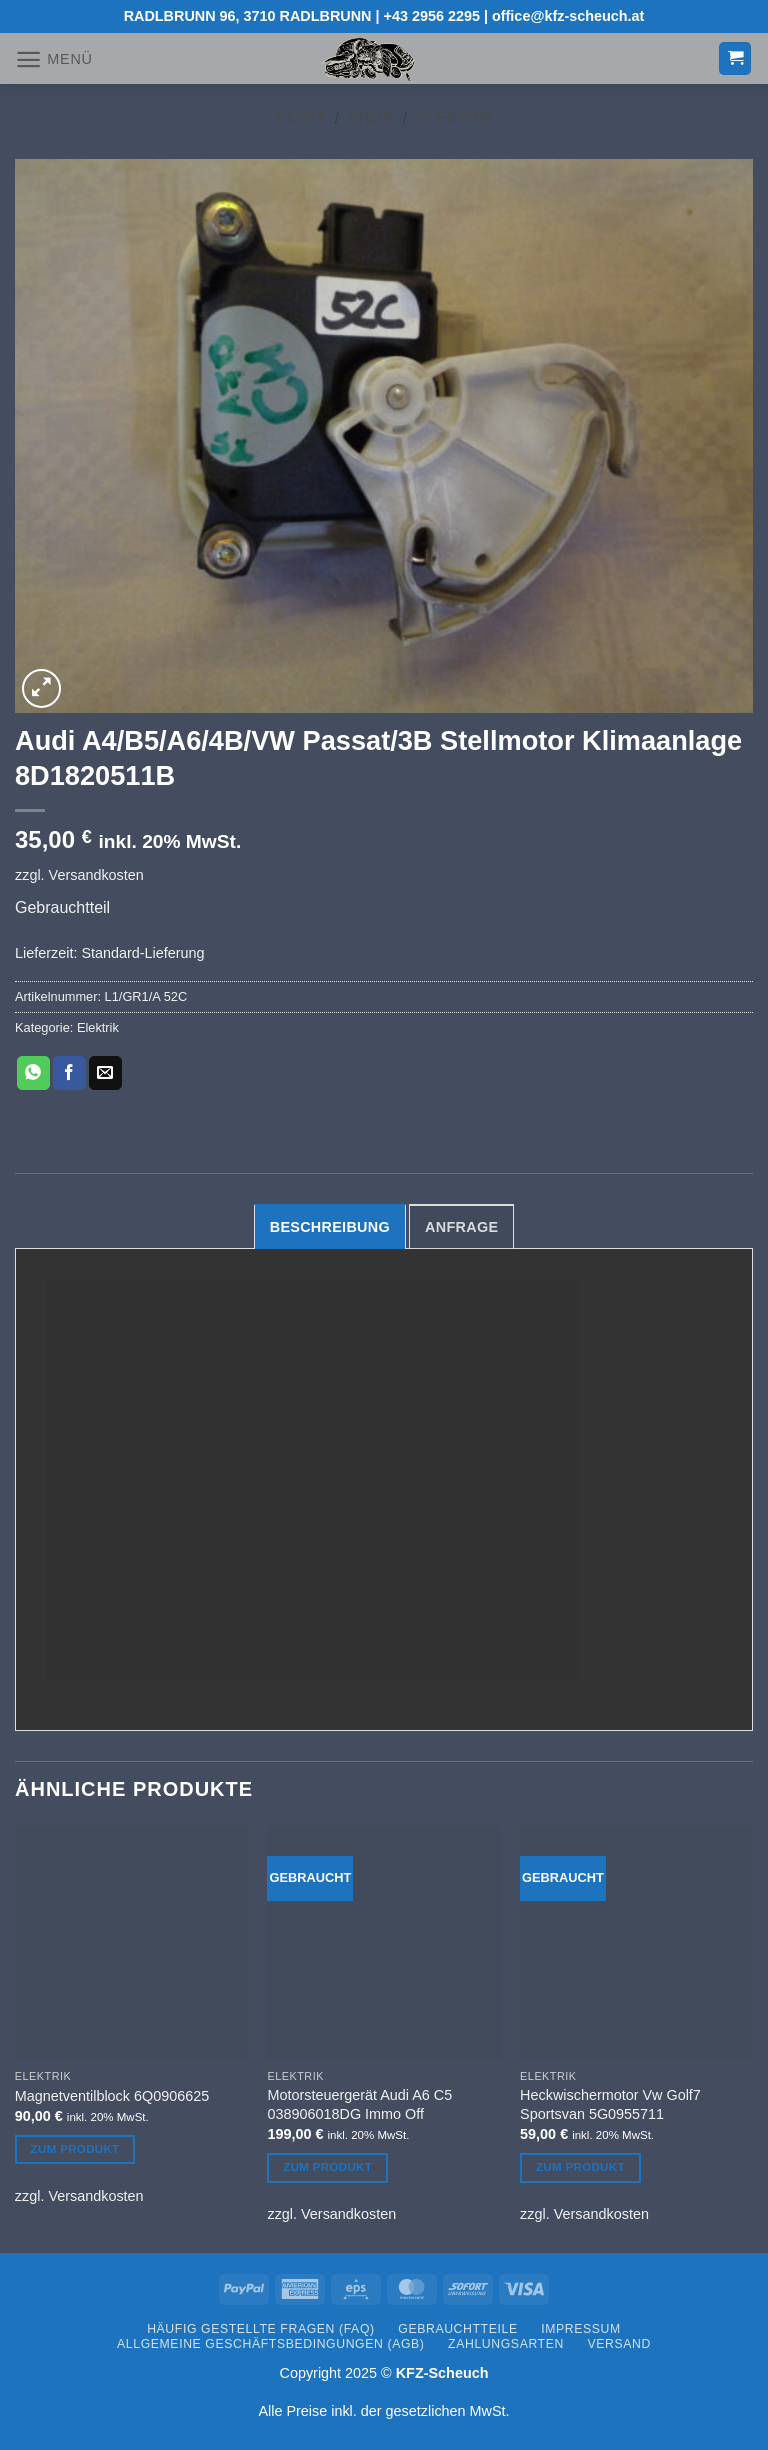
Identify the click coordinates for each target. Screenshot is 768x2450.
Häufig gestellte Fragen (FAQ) (261, 2329)
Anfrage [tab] (461, 1227)
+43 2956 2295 (432, 16)
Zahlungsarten (506, 2344)
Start (299, 118)
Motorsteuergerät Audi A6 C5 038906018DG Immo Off (359, 2104)
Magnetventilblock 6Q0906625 (112, 2096)
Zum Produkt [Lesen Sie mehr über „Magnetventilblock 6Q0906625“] (75, 2149)
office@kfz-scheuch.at (568, 16)
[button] (54, 59)
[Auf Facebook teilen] (69, 1073)
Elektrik (454, 118)
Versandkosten (96, 875)
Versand (619, 2344)
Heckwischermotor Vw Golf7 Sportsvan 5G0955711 (610, 2104)
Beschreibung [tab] (330, 1227)
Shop (370, 118)
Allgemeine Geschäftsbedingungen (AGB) (270, 2344)
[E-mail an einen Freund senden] (105, 1073)
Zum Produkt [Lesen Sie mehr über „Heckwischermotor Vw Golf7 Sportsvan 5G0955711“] (580, 2167)
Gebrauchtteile (457, 2329)
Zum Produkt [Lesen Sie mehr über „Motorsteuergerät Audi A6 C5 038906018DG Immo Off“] (327, 2167)
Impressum (581, 2329)
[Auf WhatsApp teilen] (33, 1073)
